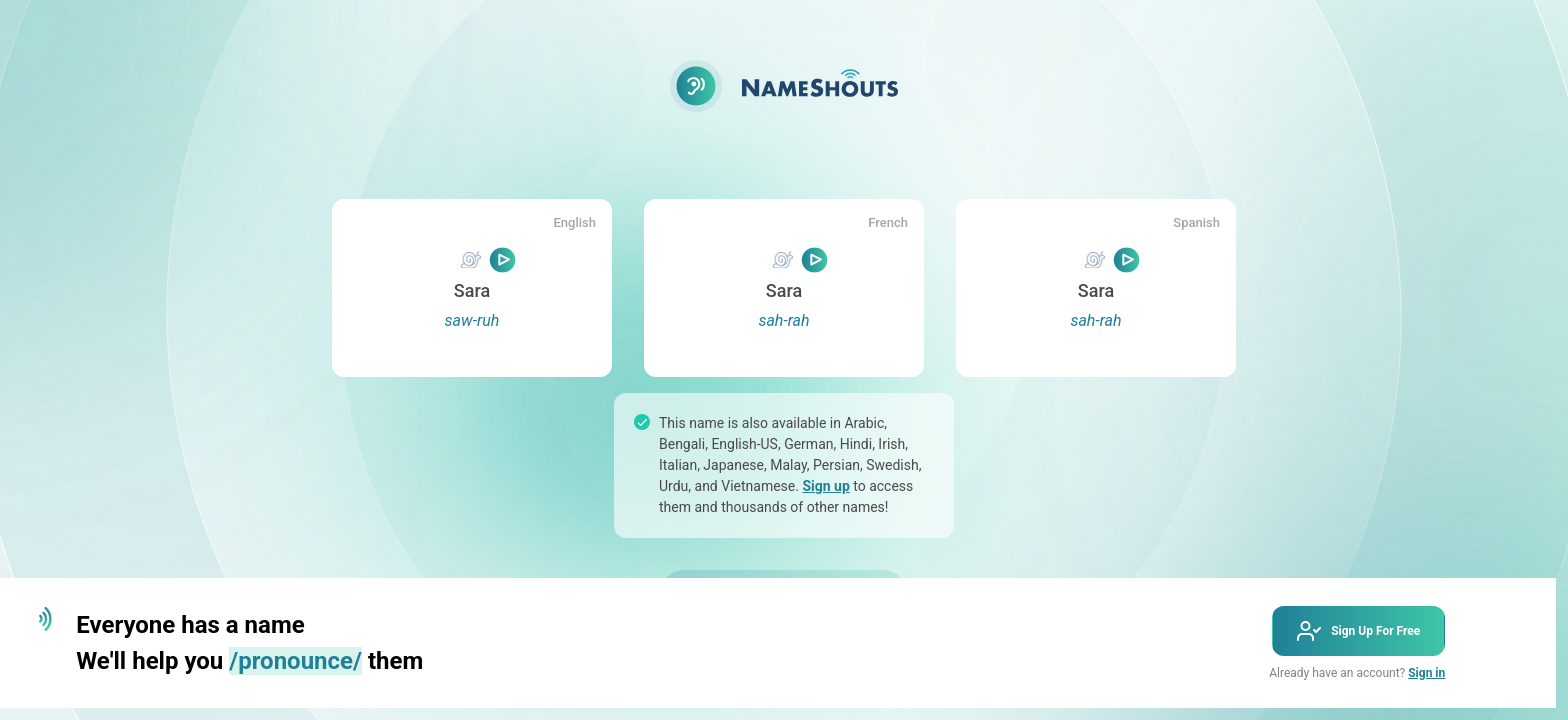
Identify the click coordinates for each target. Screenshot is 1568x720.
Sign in (1426, 673)
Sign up (825, 486)
